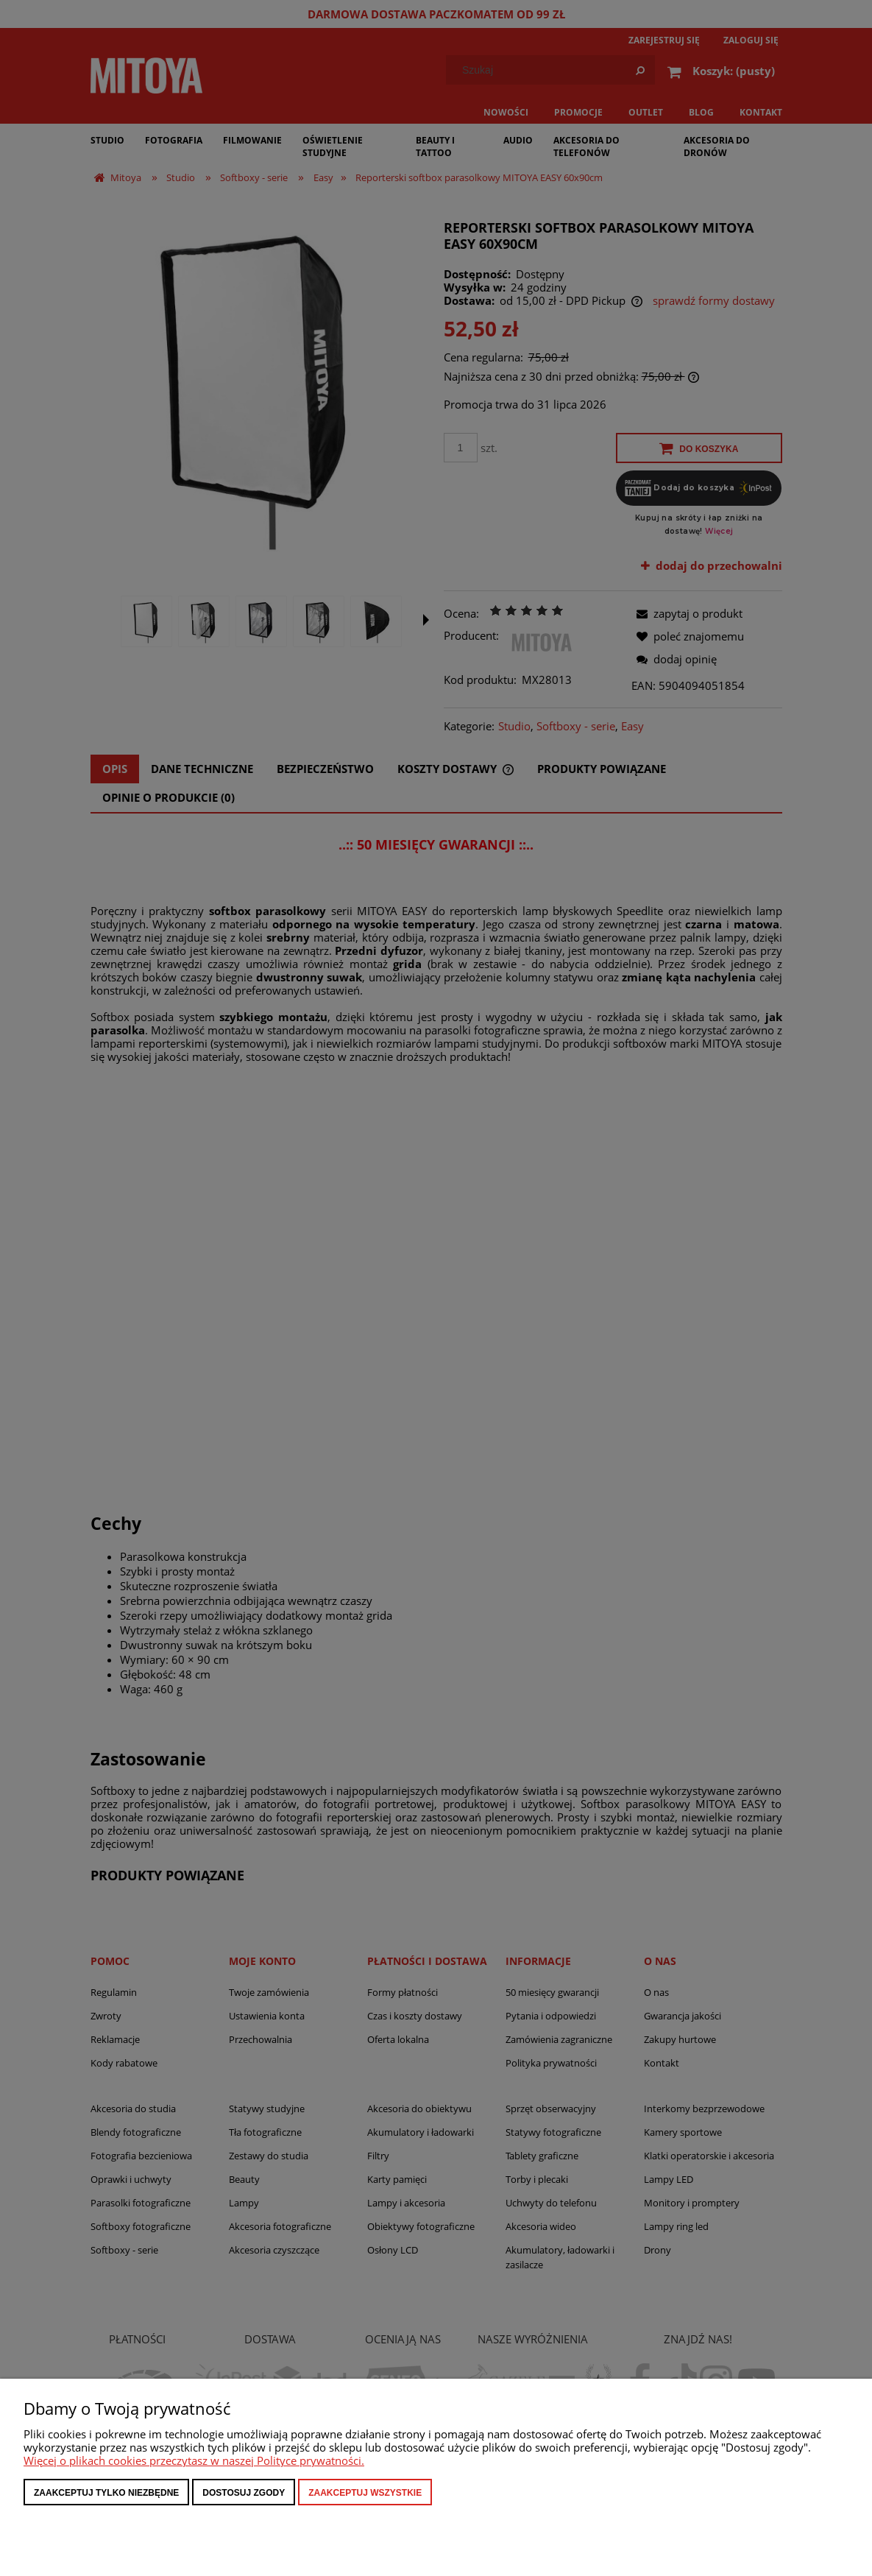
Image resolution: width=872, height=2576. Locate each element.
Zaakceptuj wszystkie (365, 2493)
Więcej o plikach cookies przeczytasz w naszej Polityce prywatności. (194, 2460)
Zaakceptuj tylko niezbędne (106, 2493)
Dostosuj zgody (243, 2493)
